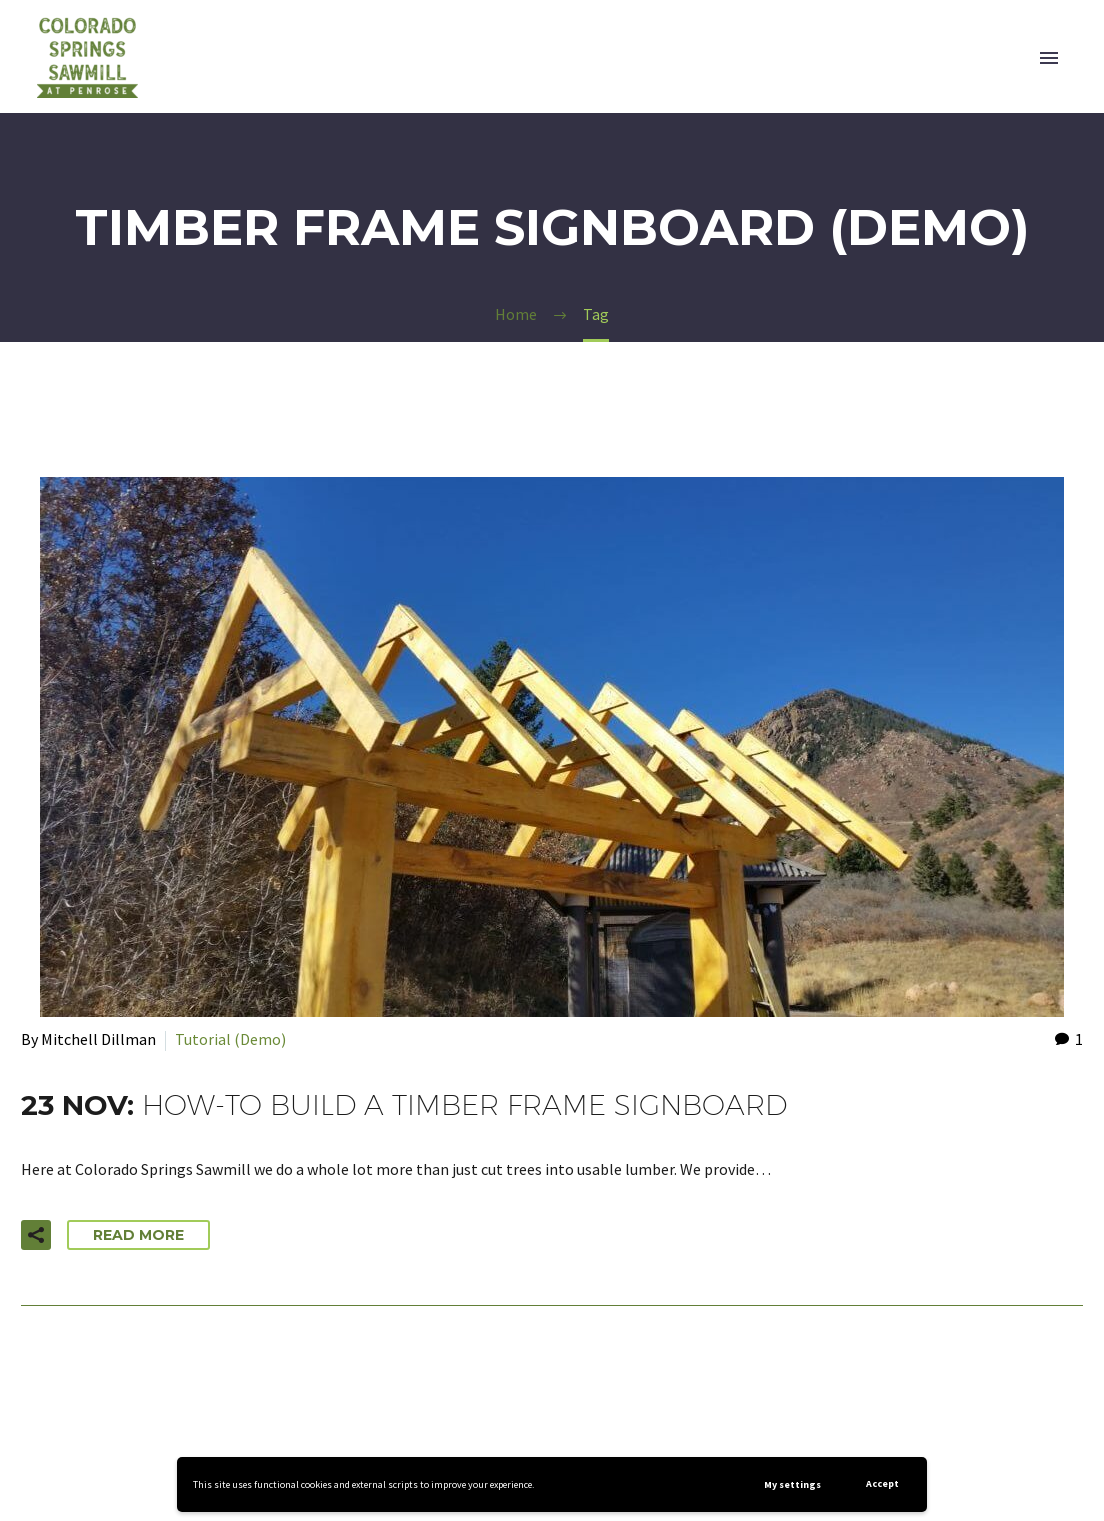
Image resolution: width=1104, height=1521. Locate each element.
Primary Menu (1049, 58)
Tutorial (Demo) (230, 1039)
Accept (882, 1483)
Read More (138, 1235)
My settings (792, 1484)
